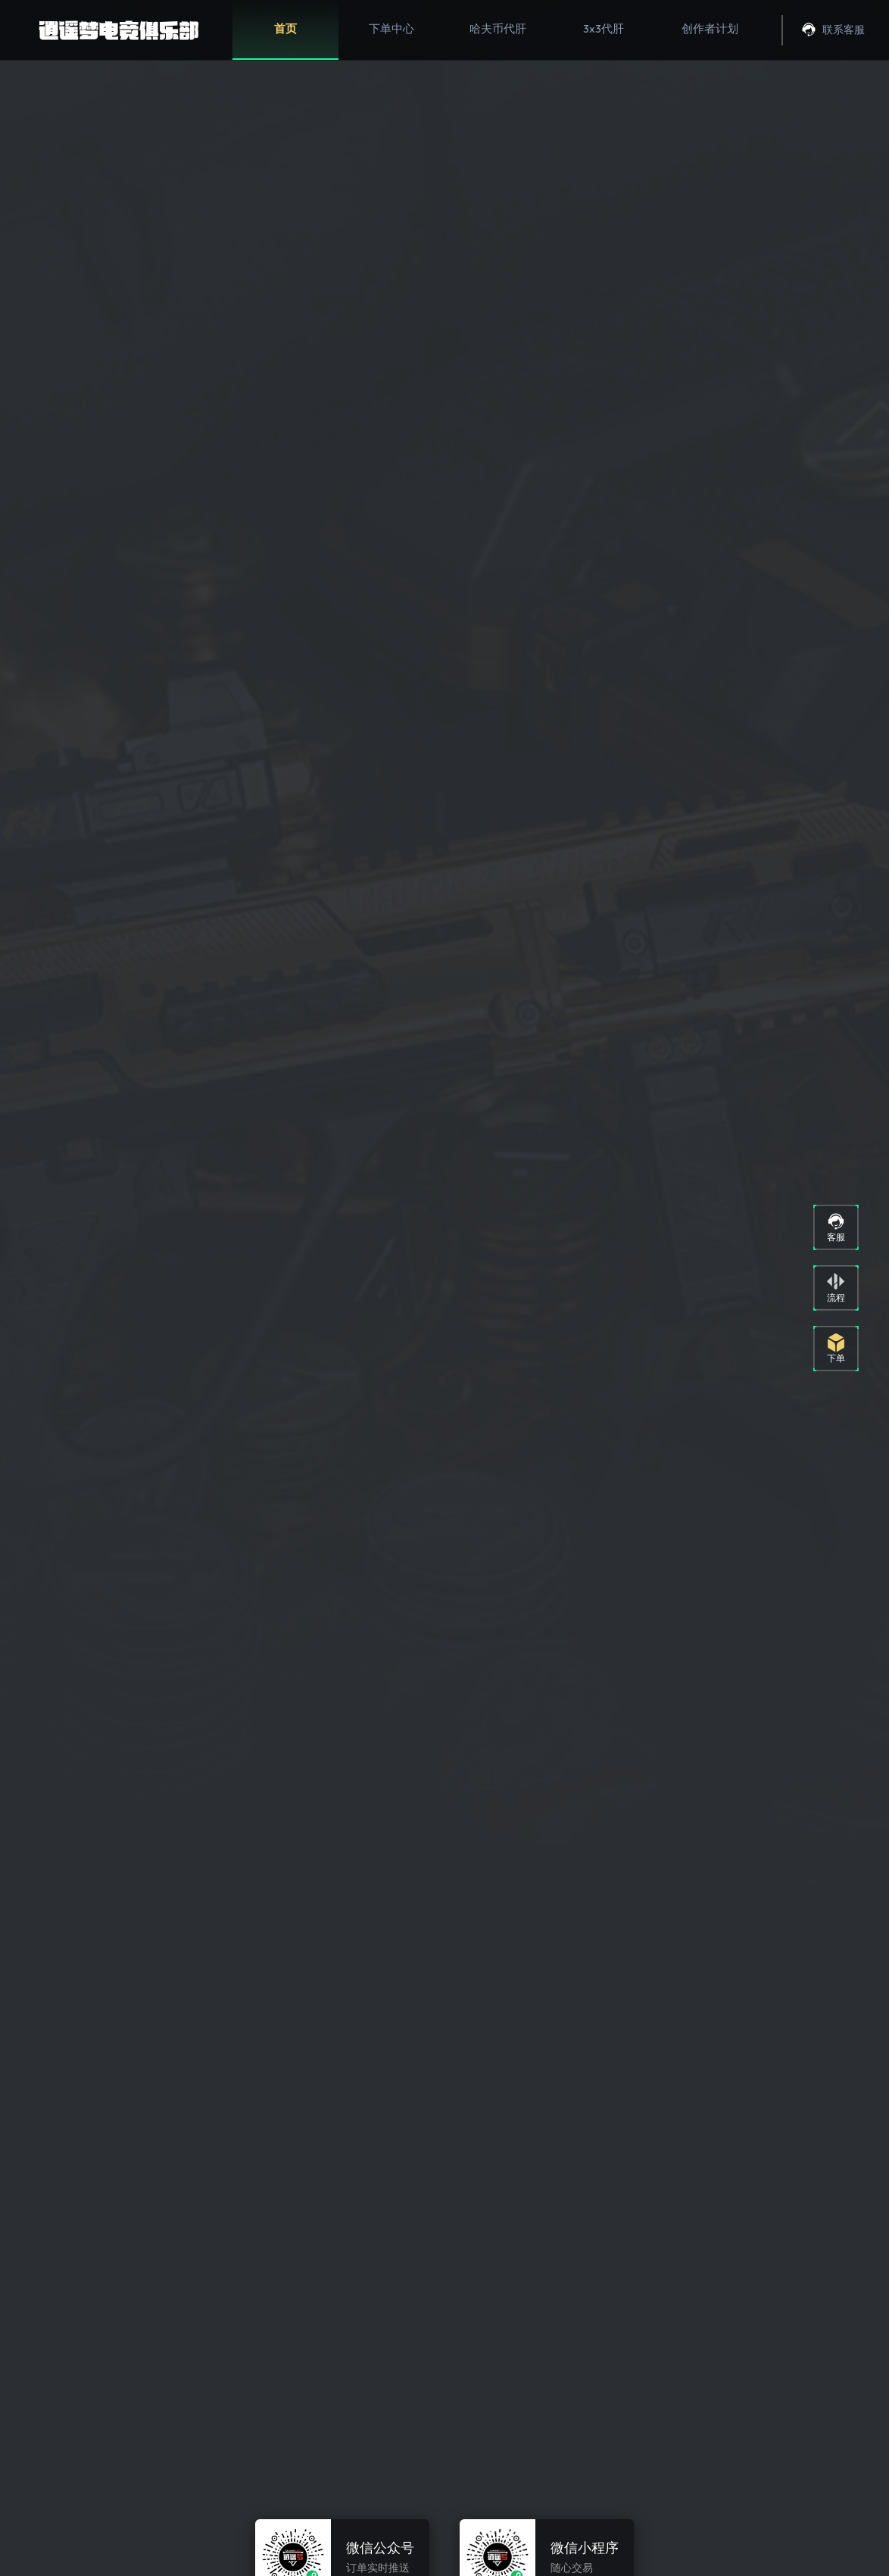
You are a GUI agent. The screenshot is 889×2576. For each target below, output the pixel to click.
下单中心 (391, 28)
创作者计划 (710, 28)
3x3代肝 (603, 28)
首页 (285, 28)
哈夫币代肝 (497, 28)
